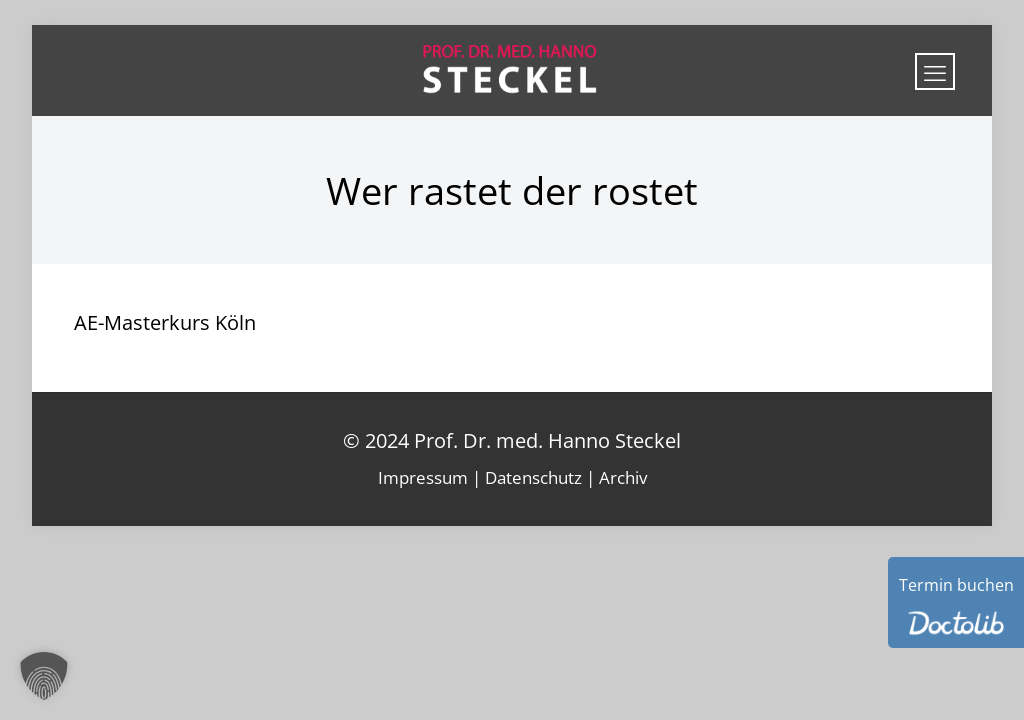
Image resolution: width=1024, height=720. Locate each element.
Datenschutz (533, 477)
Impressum (423, 477)
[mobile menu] (935, 71)
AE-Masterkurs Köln (165, 322)
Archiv (623, 477)
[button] (44, 676)
